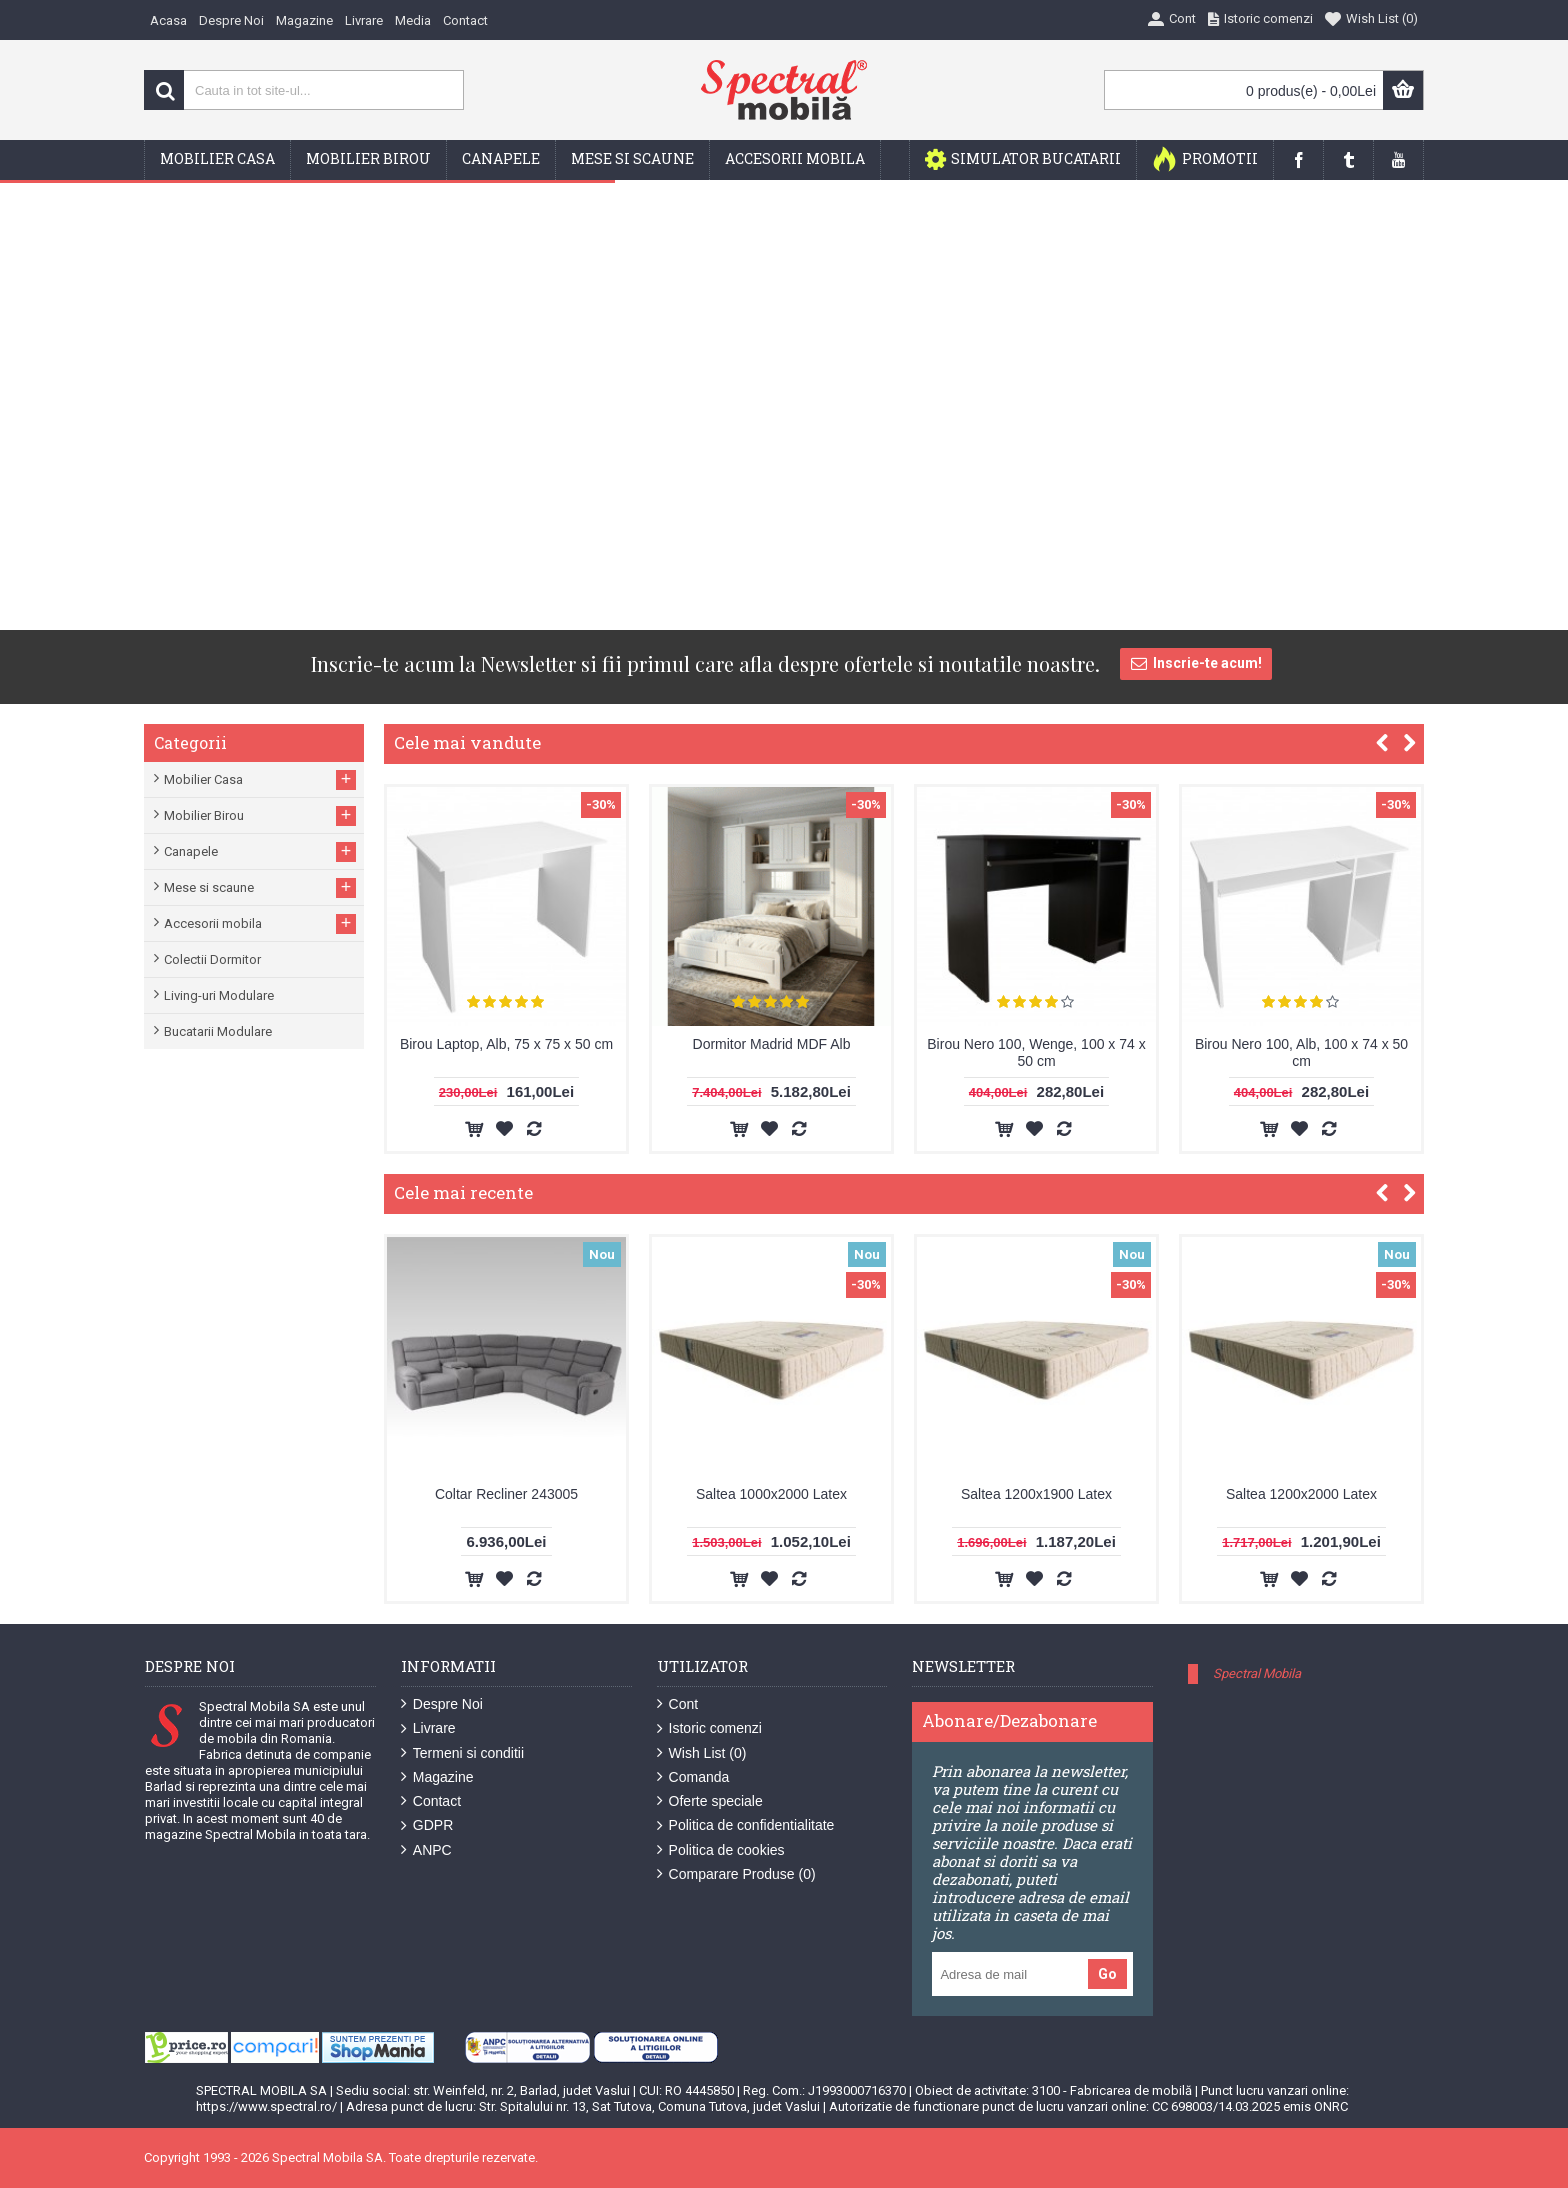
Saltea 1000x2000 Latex (771, 1494)
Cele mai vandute (467, 742)
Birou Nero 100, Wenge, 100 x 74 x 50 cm (1036, 1052)
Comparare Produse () (736, 1874)
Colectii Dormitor (212, 959)
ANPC (426, 1850)
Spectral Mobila (1257, 1673)
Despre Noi (442, 1704)
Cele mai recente (463, 1192)
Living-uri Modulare (219, 995)
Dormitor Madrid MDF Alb (772, 1044)
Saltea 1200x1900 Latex (1036, 1494)
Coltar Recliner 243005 (506, 1494)
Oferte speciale (710, 1801)
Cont (678, 1704)
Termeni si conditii (462, 1753)
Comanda (693, 1777)
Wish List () (702, 1753)
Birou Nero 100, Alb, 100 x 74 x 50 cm (1301, 1052)
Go (1107, 1974)
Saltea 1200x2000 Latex (1301, 1494)
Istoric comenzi (709, 1728)
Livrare (428, 1728)
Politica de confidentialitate (746, 1825)
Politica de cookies (721, 1850)
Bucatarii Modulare (218, 1031)
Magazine (437, 1777)
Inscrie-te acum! (1196, 664)
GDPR (427, 1825)
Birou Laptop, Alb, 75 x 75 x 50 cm (506, 1044)
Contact (431, 1801)
